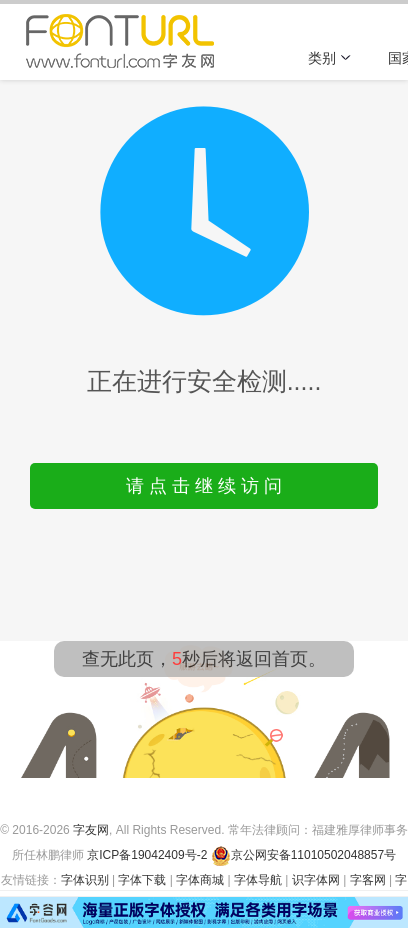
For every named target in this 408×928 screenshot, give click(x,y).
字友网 (91, 830)
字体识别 (85, 880)
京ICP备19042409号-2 (147, 855)
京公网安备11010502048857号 (303, 855)
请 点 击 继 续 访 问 (204, 486)
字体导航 (258, 880)
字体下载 (142, 880)
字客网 (368, 880)
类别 (330, 58)
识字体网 (316, 880)
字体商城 (200, 880)
